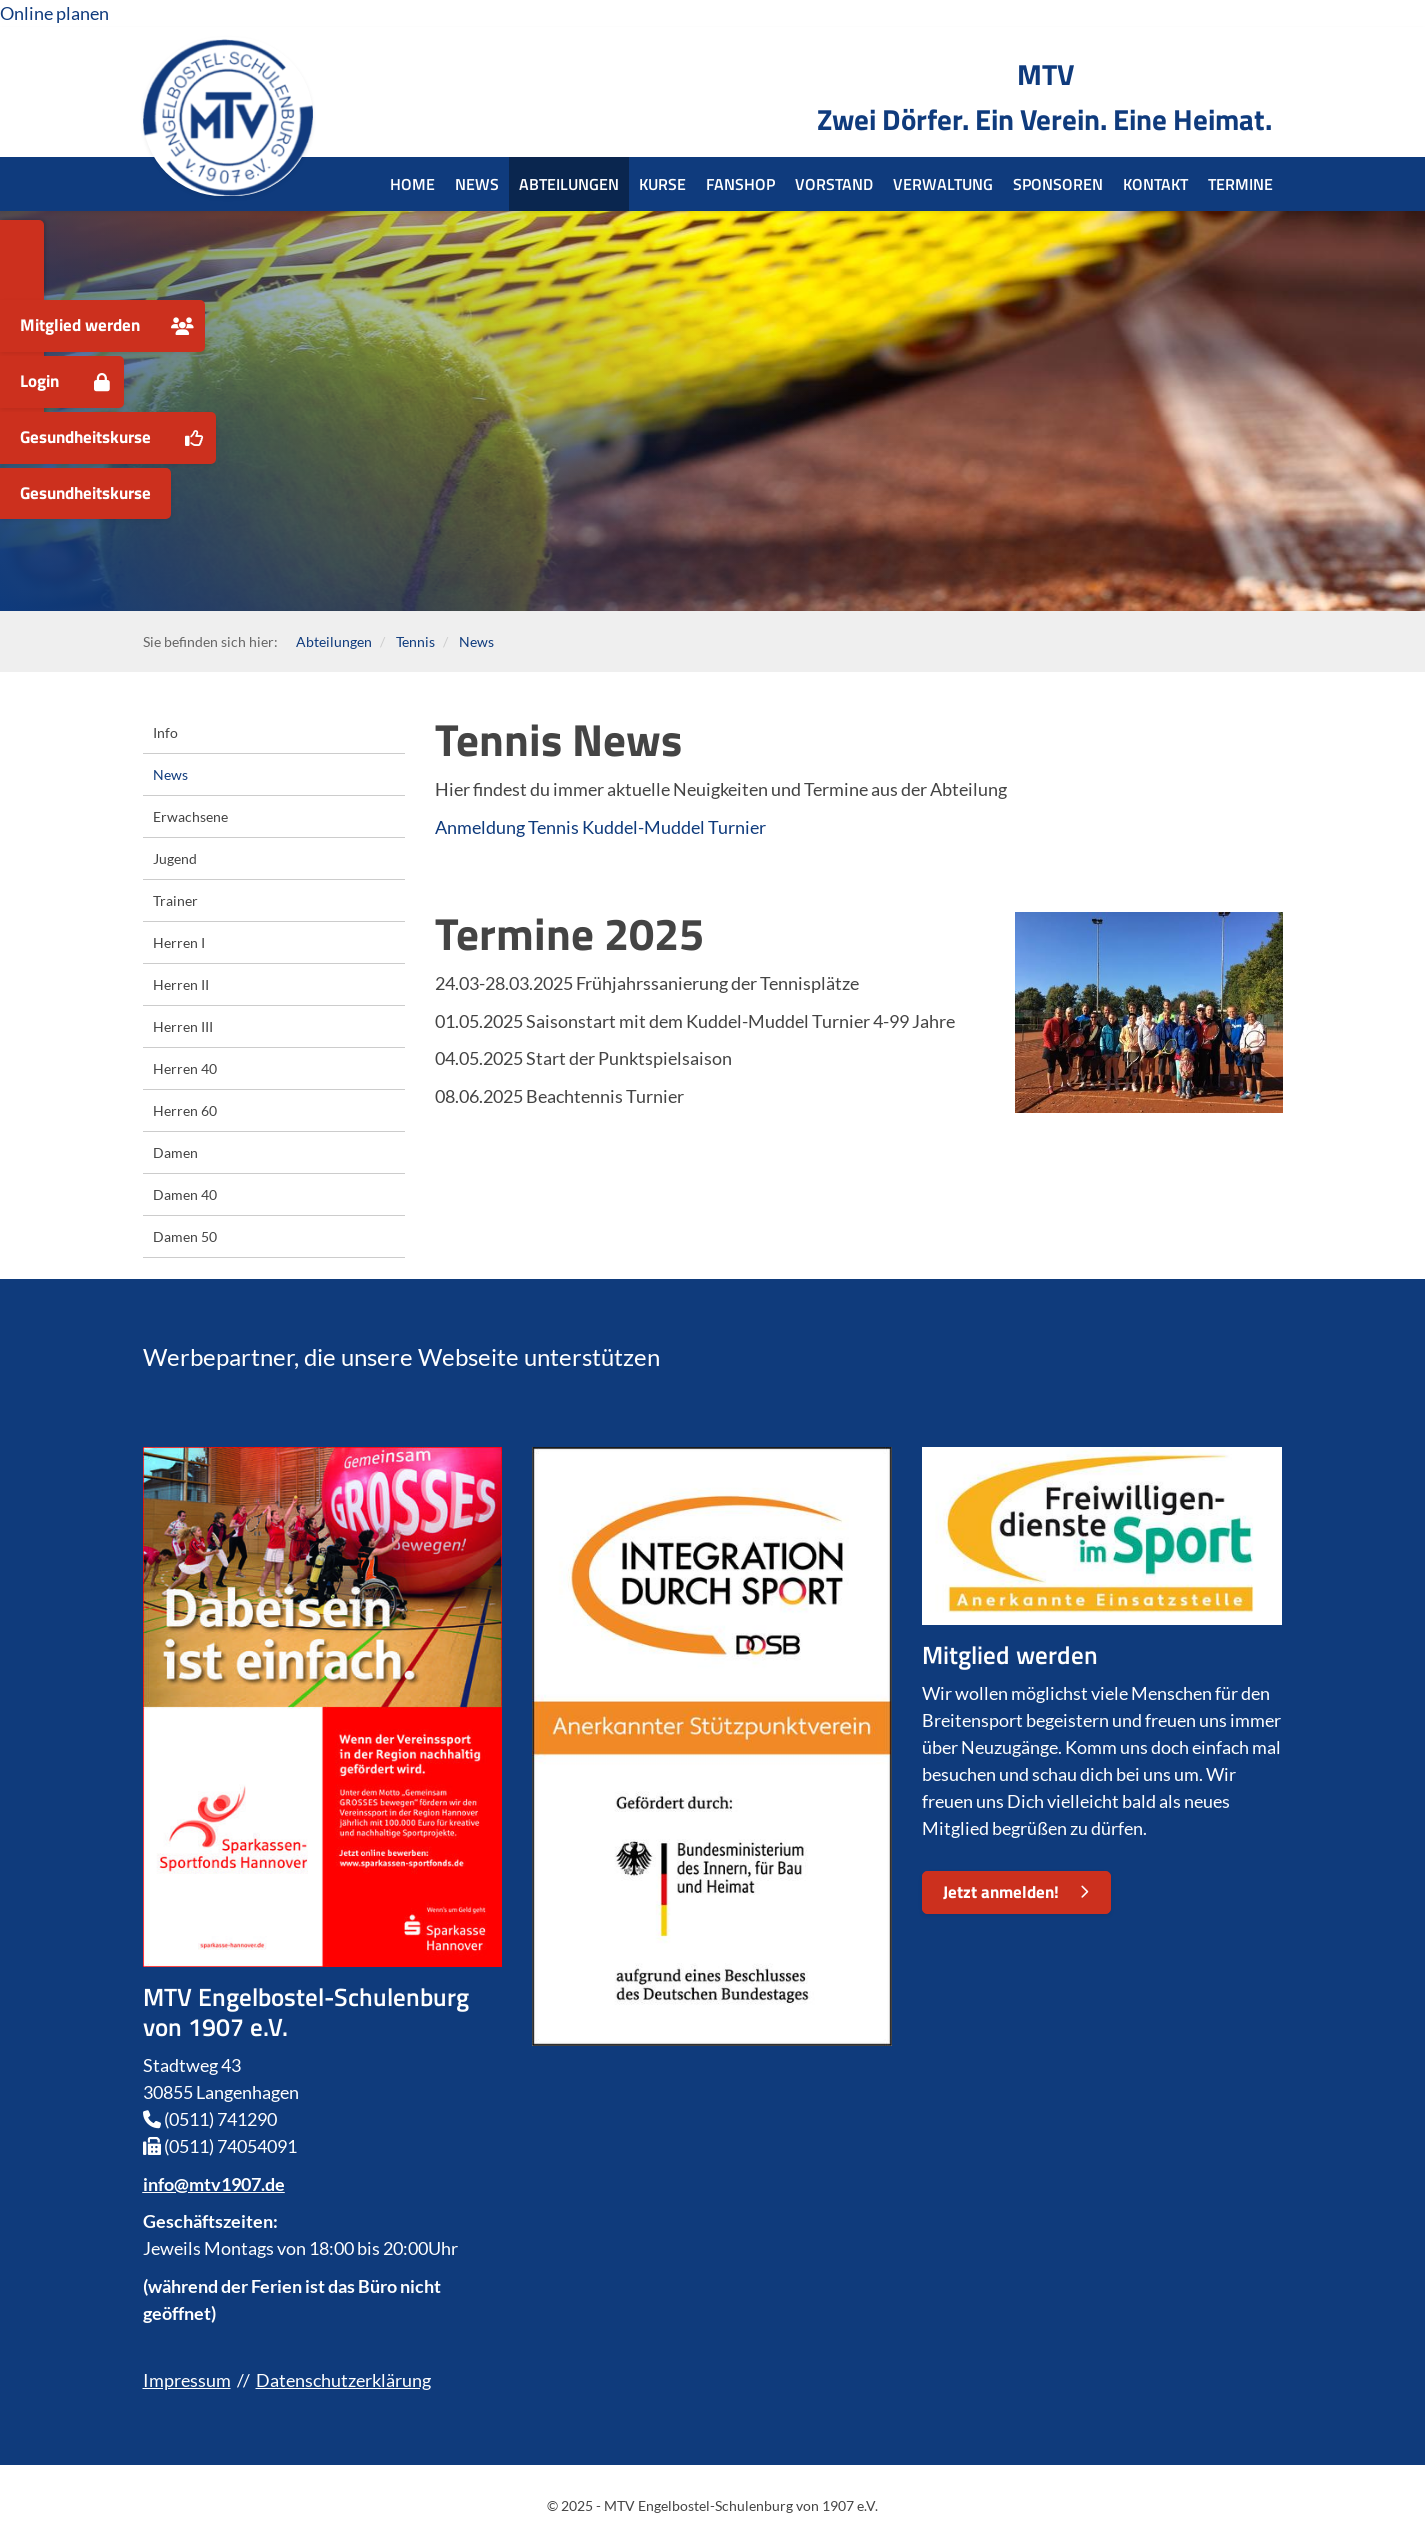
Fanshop (740, 184)
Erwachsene (190, 816)
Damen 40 (185, 1194)
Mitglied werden (80, 325)
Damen (175, 1152)
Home (412, 184)
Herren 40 (185, 1068)
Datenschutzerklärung (343, 2380)
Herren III (183, 1026)
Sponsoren (1058, 184)
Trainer (175, 900)
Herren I (179, 942)
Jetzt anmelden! (1001, 1892)
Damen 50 (185, 1236)
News (477, 184)
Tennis (415, 641)
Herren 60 (185, 1110)
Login (39, 381)
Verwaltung (943, 184)
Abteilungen (569, 184)
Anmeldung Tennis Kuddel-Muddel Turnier (600, 827)
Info (165, 732)
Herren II (181, 984)
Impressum (187, 2380)
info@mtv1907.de (214, 2184)
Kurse (662, 184)
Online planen (54, 13)
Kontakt (1155, 184)
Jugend (175, 858)
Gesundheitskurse (85, 437)
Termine (1240, 184)
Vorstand (834, 184)
